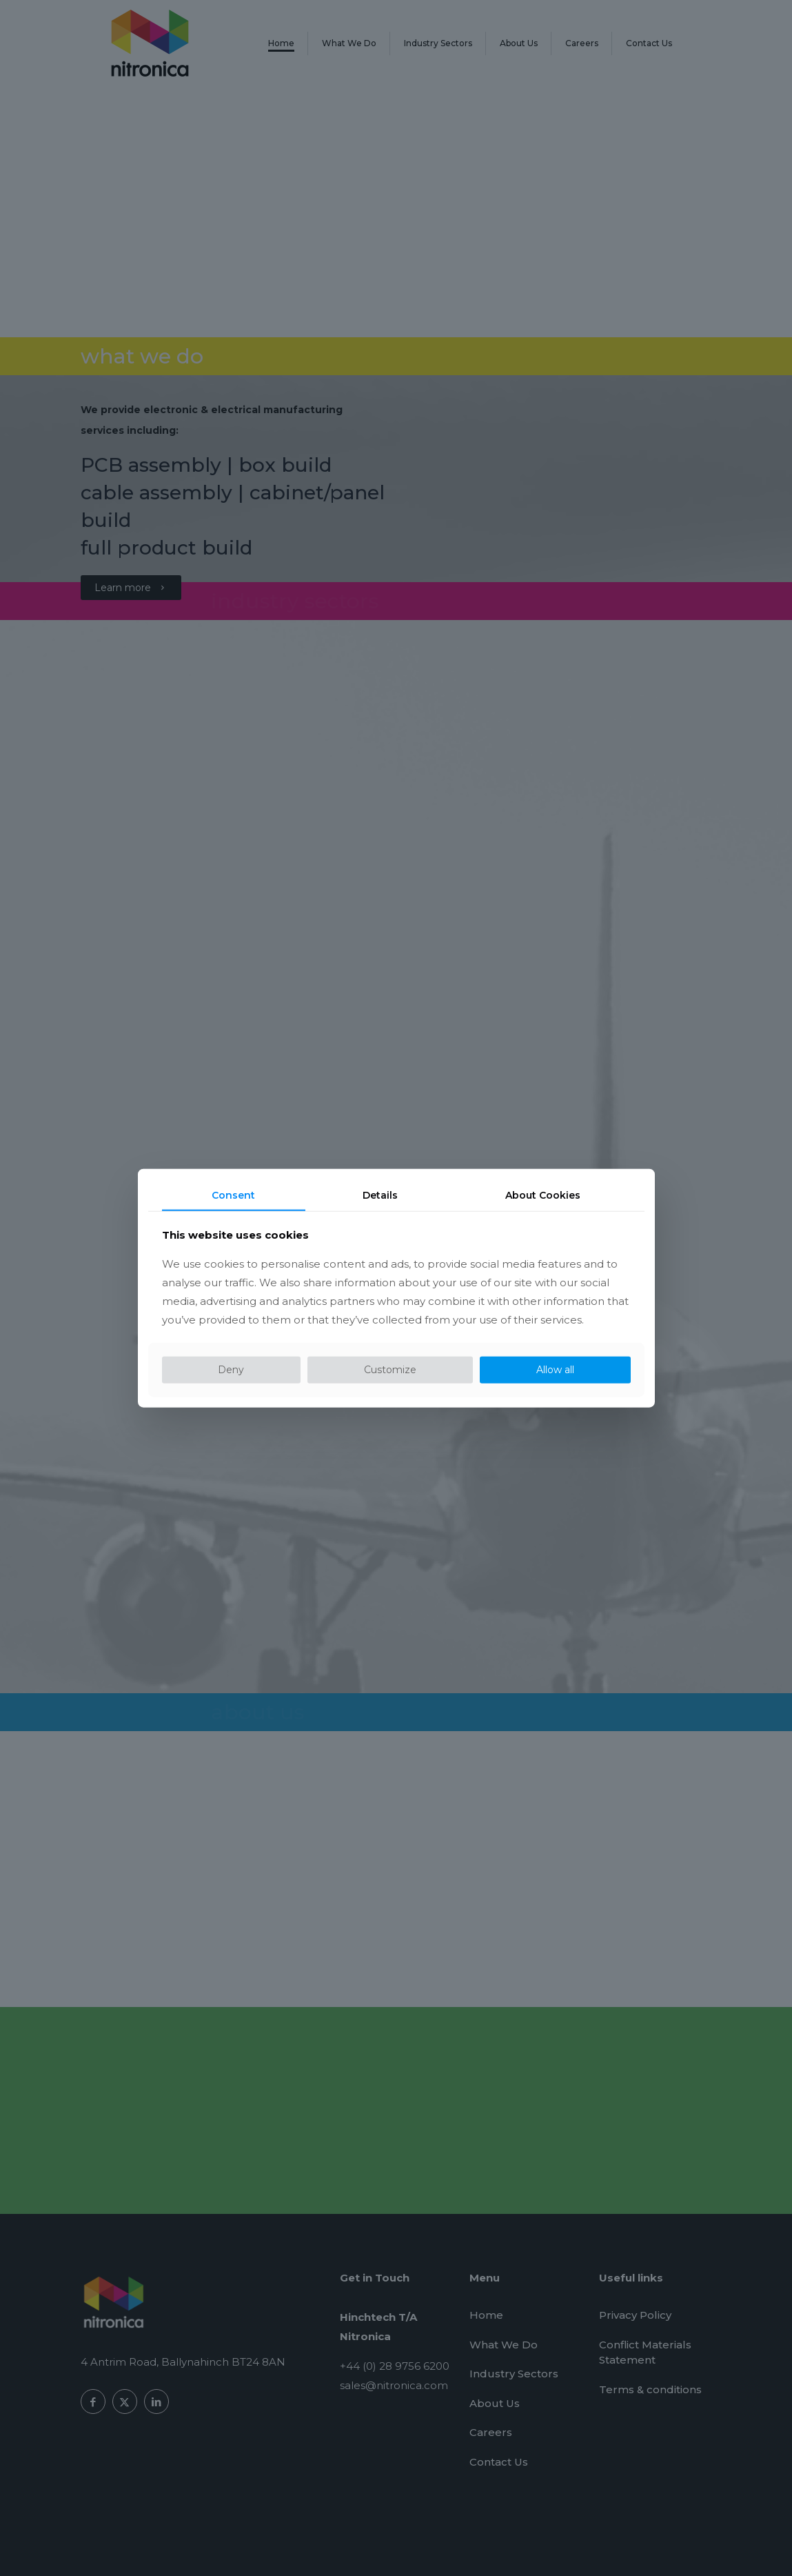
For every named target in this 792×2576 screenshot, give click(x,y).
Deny (231, 1370)
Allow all (555, 1370)
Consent (233, 1194)
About (542, 1194)
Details (380, 1194)
